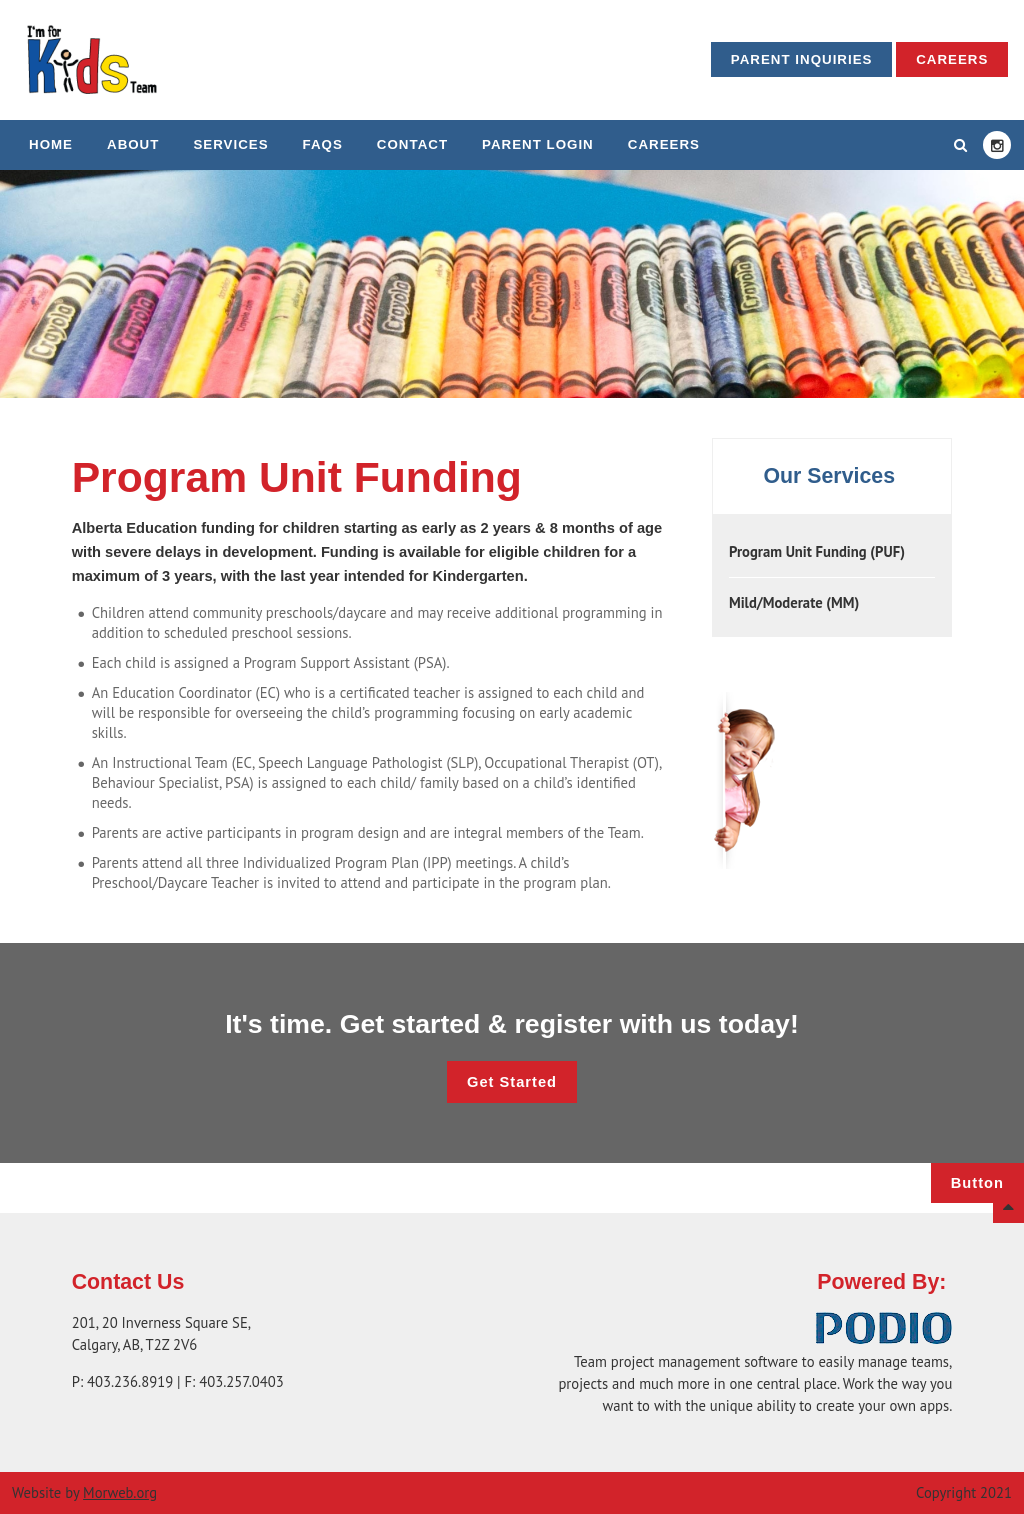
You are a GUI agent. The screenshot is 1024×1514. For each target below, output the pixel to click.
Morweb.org (120, 1492)
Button (977, 1183)
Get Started (512, 1082)
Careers (952, 59)
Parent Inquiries (802, 59)
